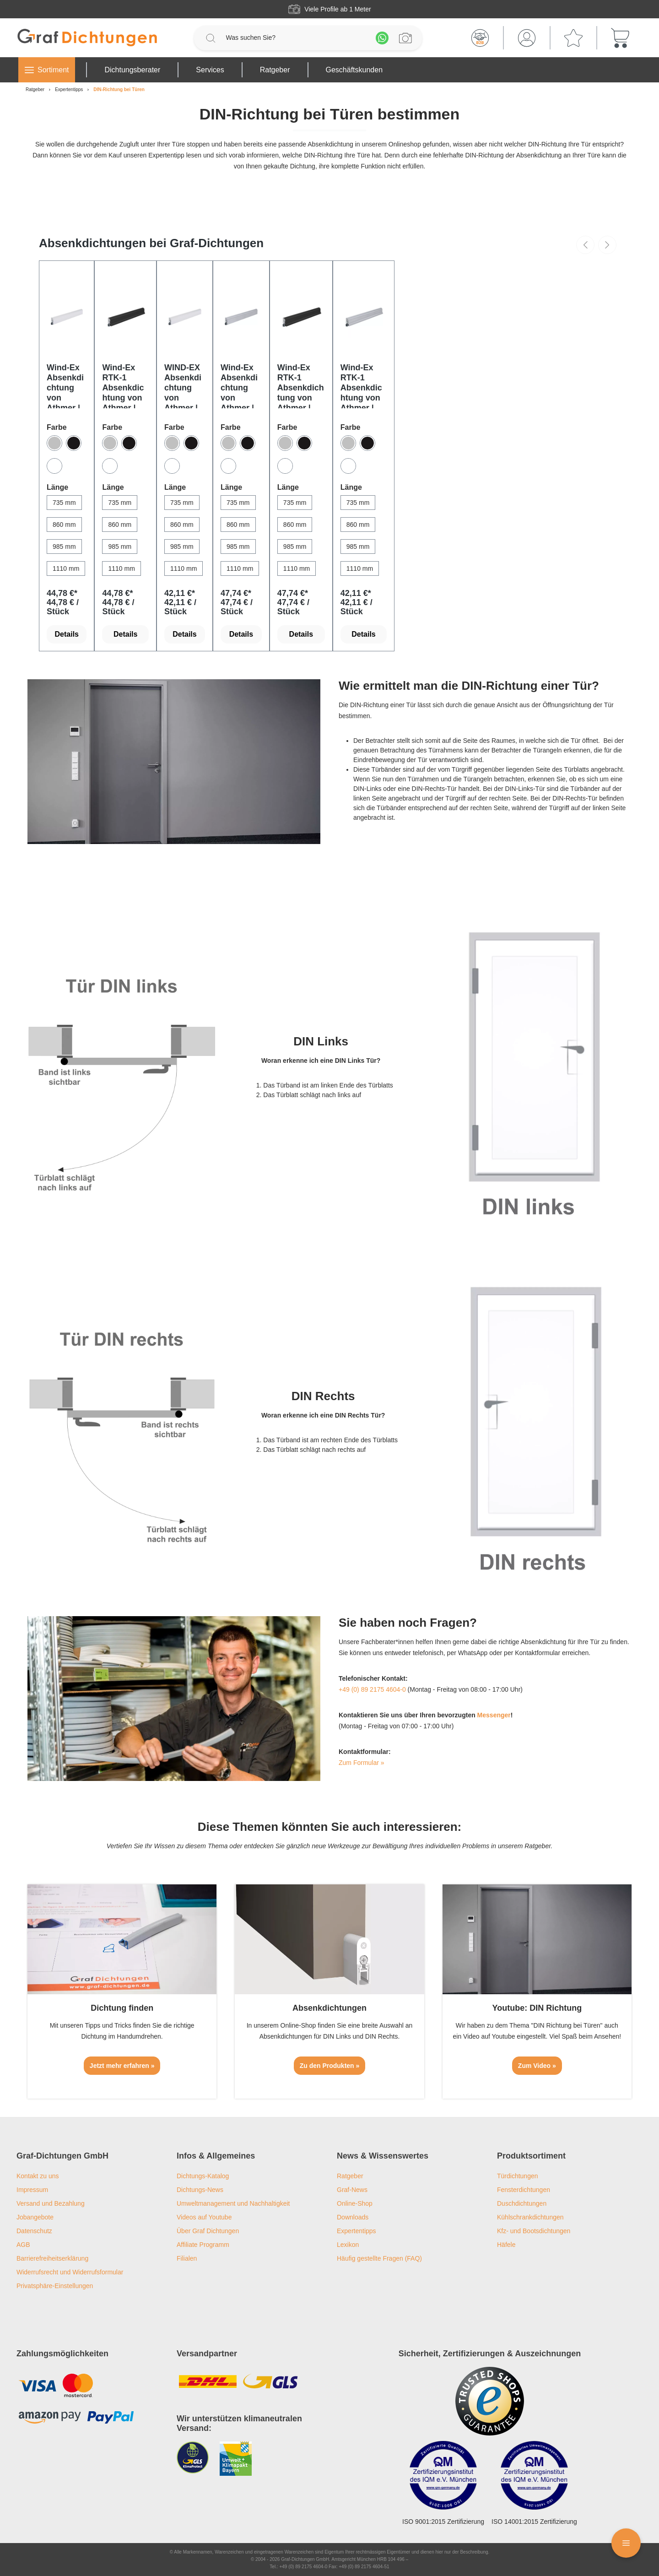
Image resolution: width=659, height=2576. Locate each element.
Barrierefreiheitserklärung (52, 2258)
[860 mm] (64, 524)
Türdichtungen (517, 2176)
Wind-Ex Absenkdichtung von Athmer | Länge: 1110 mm (239, 385)
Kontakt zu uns (37, 2176)
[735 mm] (64, 502)
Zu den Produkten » (330, 2065)
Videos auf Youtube (204, 2217)
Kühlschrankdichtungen (530, 2217)
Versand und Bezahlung (50, 2203)
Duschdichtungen (521, 2203)
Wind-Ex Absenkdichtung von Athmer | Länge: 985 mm (65, 385)
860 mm (64, 524)
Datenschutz (34, 2231)
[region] (329, 442)
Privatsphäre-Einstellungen (54, 2285)
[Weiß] (54, 466)
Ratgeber (350, 2176)
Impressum (32, 2189)
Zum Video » (537, 2065)
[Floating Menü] (626, 2543)
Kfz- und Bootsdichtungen (533, 2231)
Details (67, 634)
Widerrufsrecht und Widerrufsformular (69, 2272)
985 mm (64, 546)
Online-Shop (355, 2203)
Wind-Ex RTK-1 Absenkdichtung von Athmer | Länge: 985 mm (123, 385)
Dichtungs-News (200, 2189)
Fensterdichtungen (523, 2189)
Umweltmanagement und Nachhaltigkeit (233, 2203)
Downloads (352, 2217)
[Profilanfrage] (405, 38)
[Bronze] (73, 443)
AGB (23, 2244)
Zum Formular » (361, 1762)
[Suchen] (210, 38)
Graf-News (352, 2189)
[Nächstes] (607, 245)
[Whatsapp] (382, 38)
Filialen (187, 2258)
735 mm (64, 502)
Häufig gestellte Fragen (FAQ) (379, 2258)
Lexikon (348, 2244)
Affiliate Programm (203, 2244)
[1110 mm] (66, 568)
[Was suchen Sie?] (296, 38)
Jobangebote (35, 2217)
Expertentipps (356, 2231)
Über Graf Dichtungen (208, 2231)
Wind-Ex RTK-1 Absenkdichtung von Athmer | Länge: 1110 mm (300, 385)
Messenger (494, 1715)
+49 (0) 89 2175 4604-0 (372, 1689)
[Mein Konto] (526, 38)
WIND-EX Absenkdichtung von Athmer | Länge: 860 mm (182, 385)
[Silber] (54, 443)
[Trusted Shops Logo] (489, 2401)
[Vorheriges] (585, 245)
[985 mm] (64, 546)
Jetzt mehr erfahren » (122, 2065)
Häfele (506, 2244)
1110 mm (66, 568)
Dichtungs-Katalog (203, 2176)
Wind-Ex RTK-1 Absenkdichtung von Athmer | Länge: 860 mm (362, 385)
